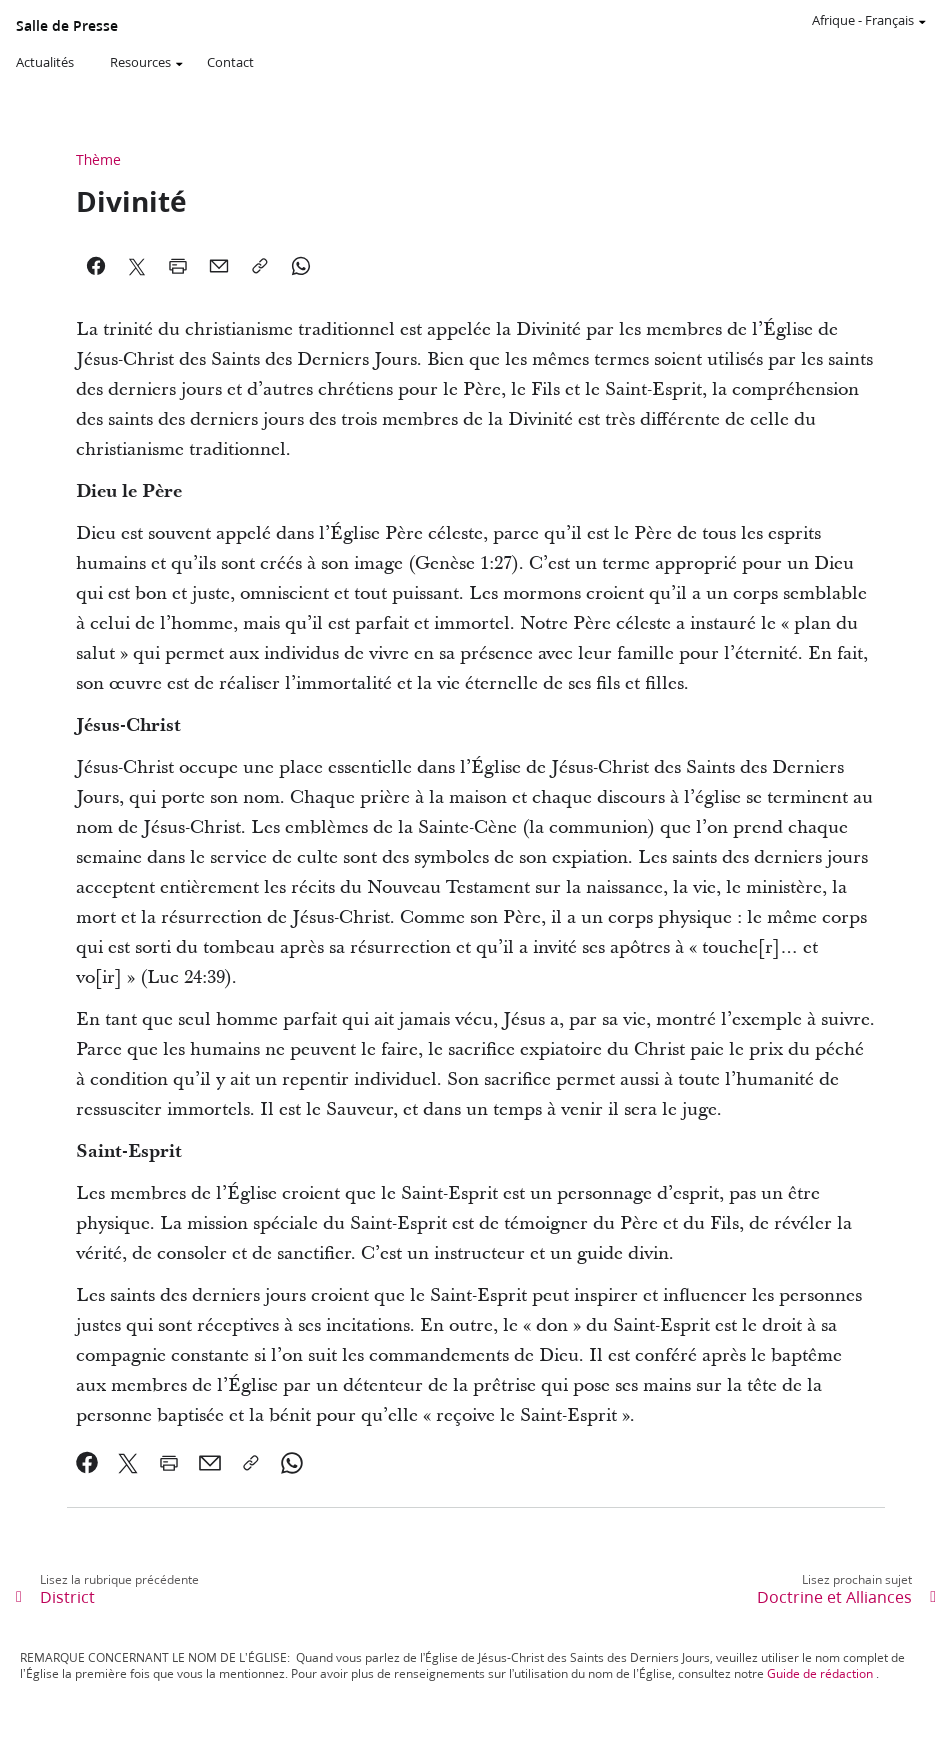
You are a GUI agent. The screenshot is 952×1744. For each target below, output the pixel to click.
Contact (230, 62)
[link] (87, 1463)
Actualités (45, 62)
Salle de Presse (67, 26)
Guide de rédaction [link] (820, 1673)
